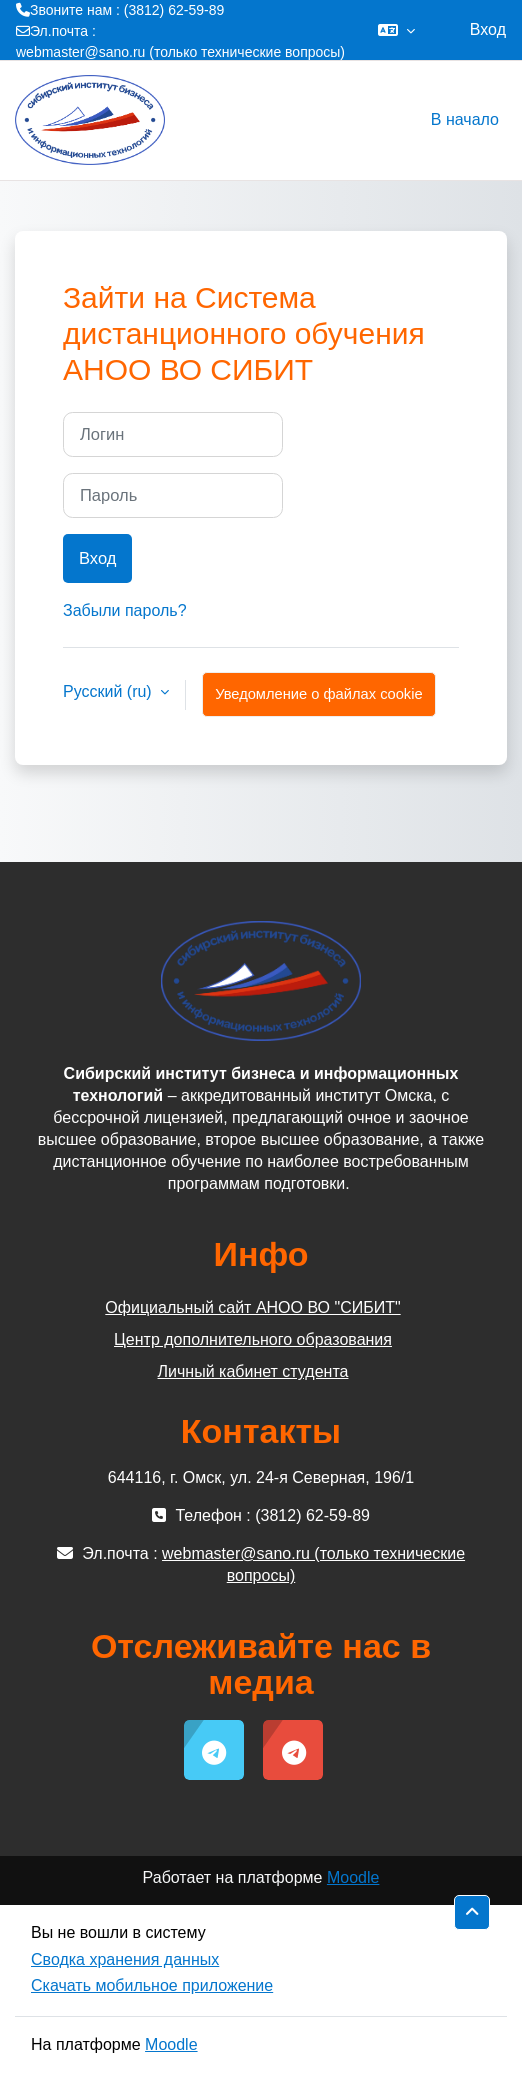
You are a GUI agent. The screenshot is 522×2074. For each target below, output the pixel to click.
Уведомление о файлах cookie (318, 694)
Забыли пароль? (125, 610)
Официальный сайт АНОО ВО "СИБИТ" (252, 1307)
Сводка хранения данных (125, 1959)
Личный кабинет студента (253, 1371)
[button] (396, 30)
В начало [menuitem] (465, 119)
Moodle (353, 1877)
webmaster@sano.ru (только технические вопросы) (180, 52)
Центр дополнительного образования (253, 1339)
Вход (488, 29)
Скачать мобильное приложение (152, 1985)
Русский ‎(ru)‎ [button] (109, 691)
